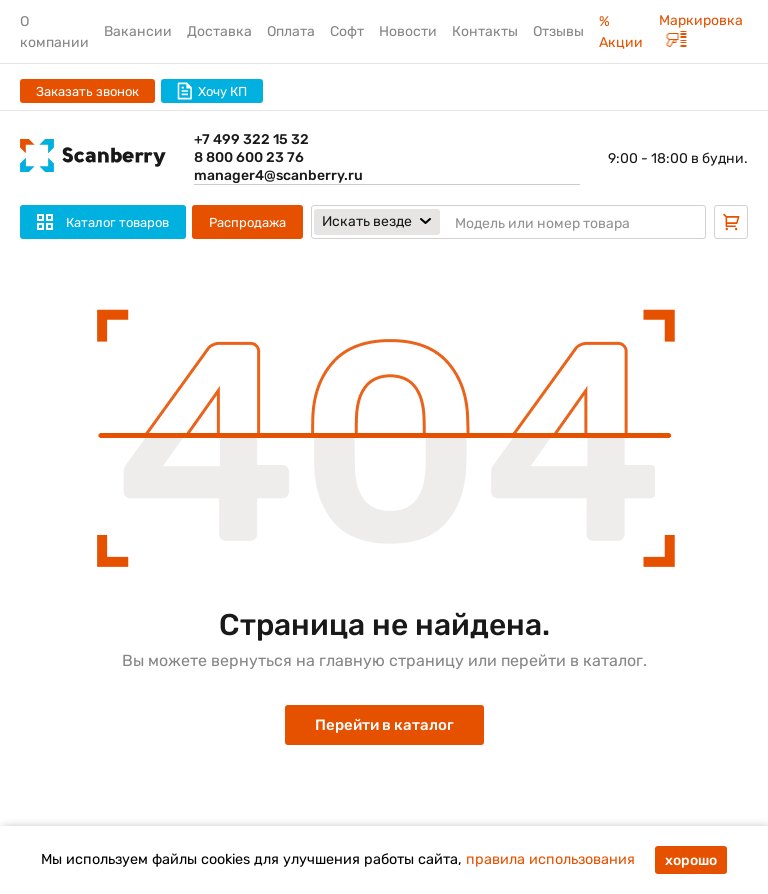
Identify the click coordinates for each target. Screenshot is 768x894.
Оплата (291, 31)
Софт (347, 31)
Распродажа (247, 222)
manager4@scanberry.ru (278, 175)
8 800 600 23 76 (249, 157)
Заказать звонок (87, 91)
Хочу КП (212, 91)
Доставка (219, 31)
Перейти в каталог (384, 725)
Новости (408, 31)
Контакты (485, 31)
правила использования (550, 859)
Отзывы (558, 31)
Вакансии (138, 31)
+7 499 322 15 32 (251, 139)
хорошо (691, 860)
